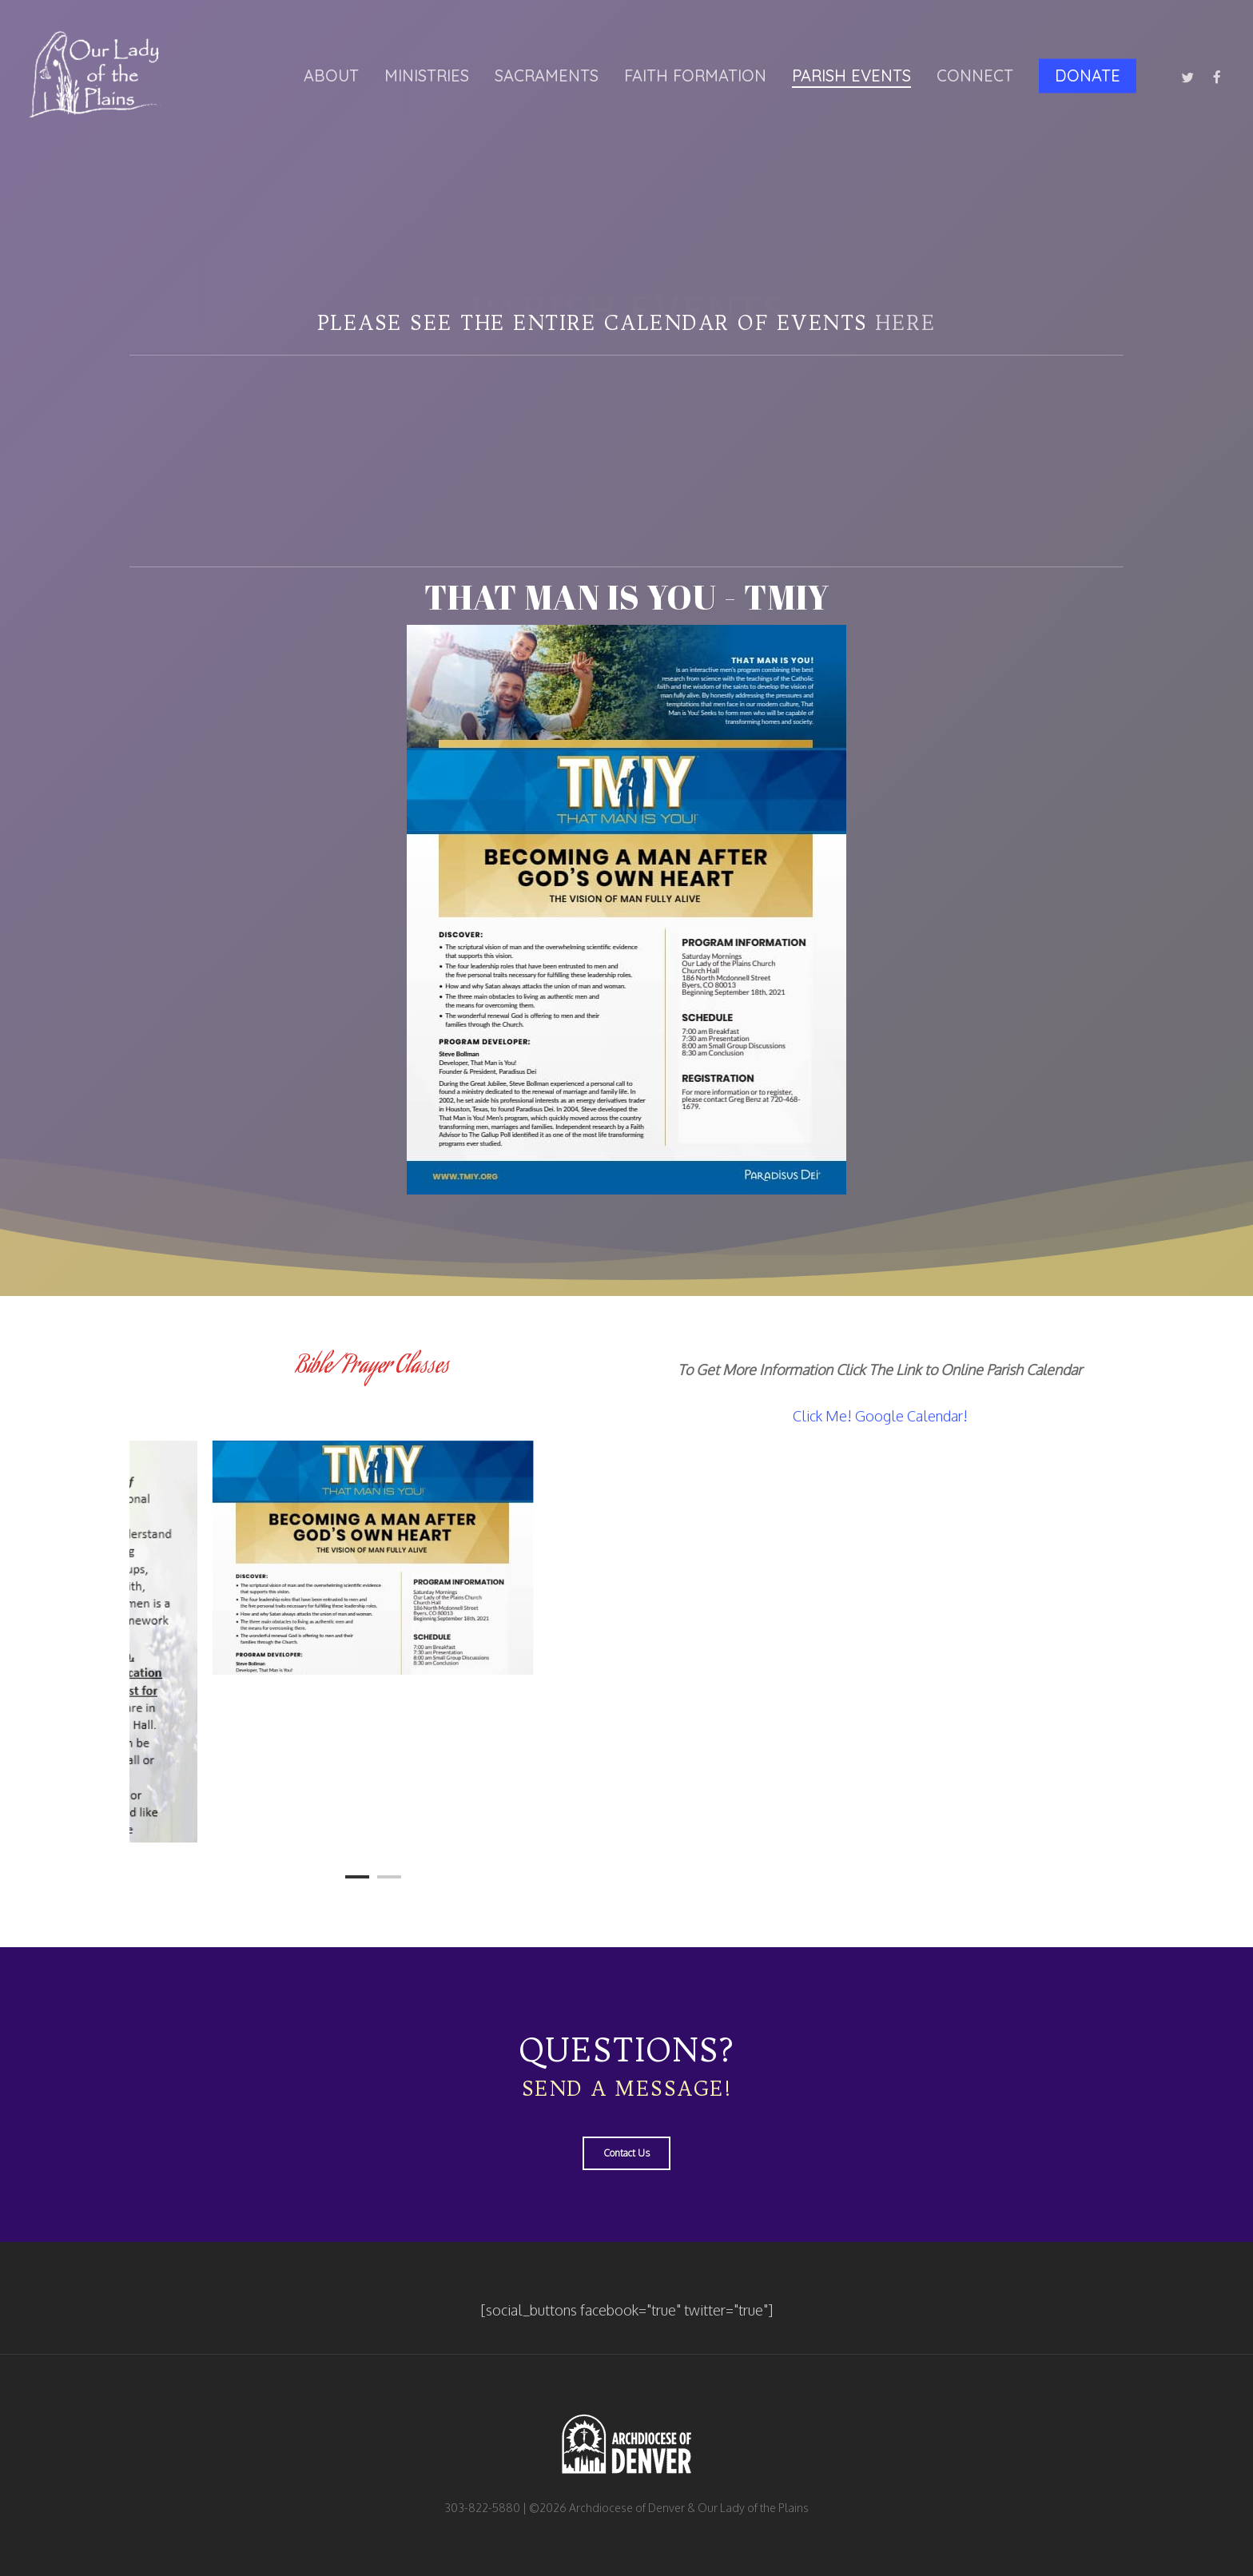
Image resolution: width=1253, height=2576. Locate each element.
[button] (626, 2153)
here (905, 323)
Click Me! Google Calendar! (880, 1416)
